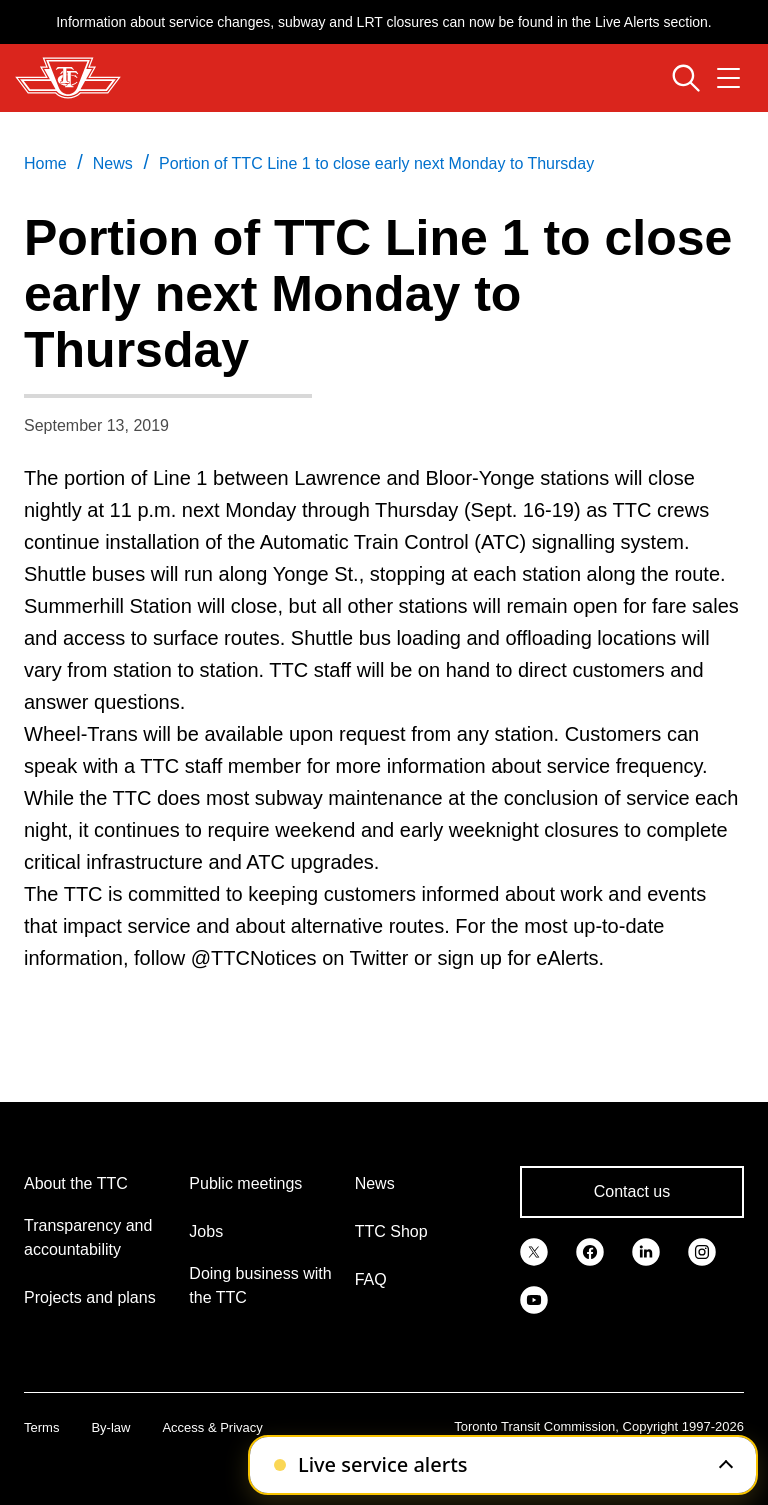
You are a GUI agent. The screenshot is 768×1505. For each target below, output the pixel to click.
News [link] (113, 163)
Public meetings (245, 1183)
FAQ (371, 1279)
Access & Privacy (212, 1427)
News (375, 1183)
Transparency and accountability (88, 1237)
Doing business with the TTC (260, 1285)
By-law (110, 1427)
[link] (534, 1250)
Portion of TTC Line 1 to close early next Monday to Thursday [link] (376, 163)
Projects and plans (90, 1297)
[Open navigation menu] (728, 78)
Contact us (632, 1191)
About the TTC (76, 1183)
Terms (41, 1427)
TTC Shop (391, 1231)
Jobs (206, 1231)
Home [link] (45, 163)
